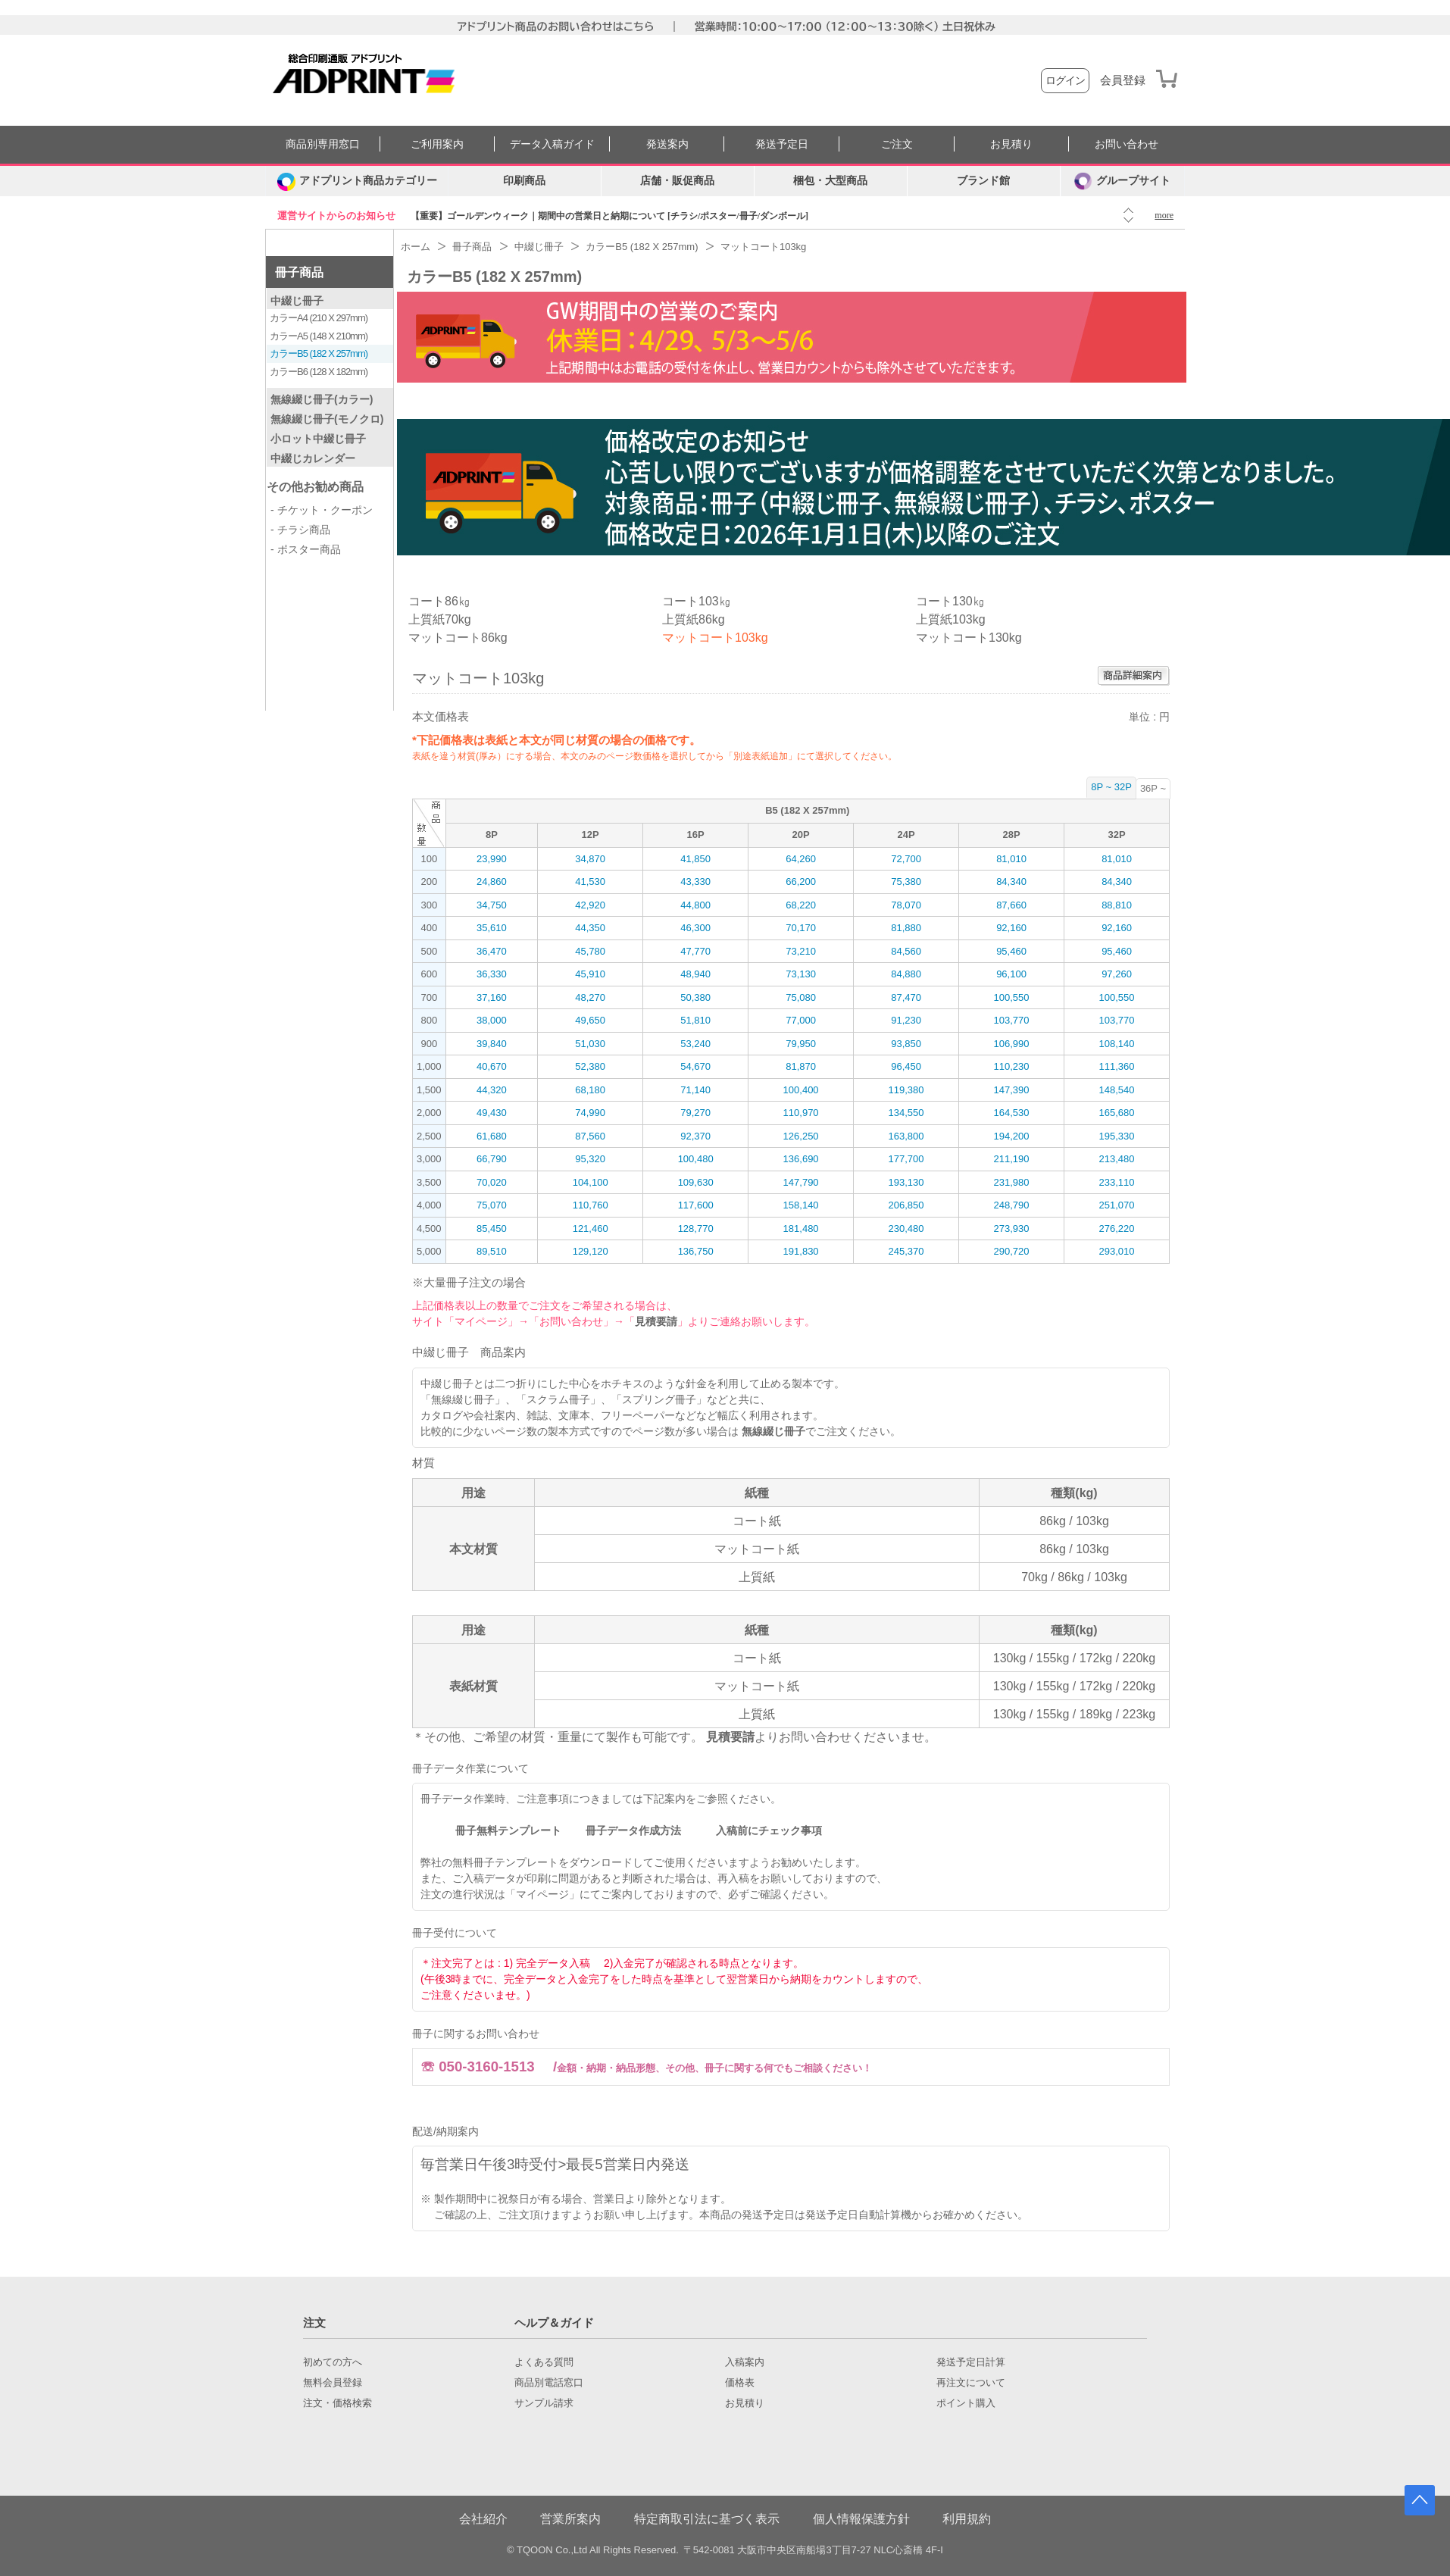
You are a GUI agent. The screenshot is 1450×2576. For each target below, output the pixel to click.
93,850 (906, 1043)
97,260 (1117, 974)
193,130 (906, 1182)
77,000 (801, 1020)
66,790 (492, 1159)
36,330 (492, 974)
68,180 (590, 1090)
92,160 (1011, 927)
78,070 (906, 905)
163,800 (906, 1136)
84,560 (906, 951)
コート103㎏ (696, 601)
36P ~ (1153, 788)
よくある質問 (543, 2362)
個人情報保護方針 (861, 2518)
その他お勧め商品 (315, 486)
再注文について (970, 2382)
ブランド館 (983, 180)
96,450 (906, 1066)
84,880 (906, 974)
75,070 (492, 1205)
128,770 (696, 1228)
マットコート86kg (458, 637)
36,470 (492, 951)
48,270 (590, 997)
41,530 (590, 881)
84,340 (1011, 881)
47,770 (695, 951)
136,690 (801, 1159)
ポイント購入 (965, 2403)
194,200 (1012, 1136)
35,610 (492, 927)
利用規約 (966, 2518)
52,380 (590, 1066)
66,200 (801, 881)
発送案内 (667, 144)
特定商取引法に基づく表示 (707, 2518)
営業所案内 (570, 2518)
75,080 (801, 997)
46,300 (695, 927)
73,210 (801, 951)
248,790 (1012, 1205)
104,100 (590, 1182)
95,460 (1011, 951)
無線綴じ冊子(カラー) (321, 399)
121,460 (590, 1228)
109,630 (696, 1182)
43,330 (695, 881)
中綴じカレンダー (312, 458)
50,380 (695, 997)
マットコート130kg (969, 637)
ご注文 (897, 144)
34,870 (590, 858)
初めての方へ (332, 2362)
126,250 (801, 1136)
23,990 (492, 858)
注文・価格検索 (337, 2403)
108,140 (1117, 1043)
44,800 (695, 905)
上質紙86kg (693, 619)
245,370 (906, 1251)
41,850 (695, 858)
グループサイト (1122, 181)
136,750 (696, 1251)
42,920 (590, 905)
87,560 (590, 1136)
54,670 (695, 1066)
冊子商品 (299, 272)
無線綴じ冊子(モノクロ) (326, 419)
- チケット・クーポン (321, 510)
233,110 (1117, 1182)
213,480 (1117, 1159)
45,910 (590, 974)
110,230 (1012, 1066)
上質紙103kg (951, 619)
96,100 (1011, 974)
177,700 (906, 1159)
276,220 (1117, 1228)
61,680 (492, 1136)
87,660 (1011, 905)
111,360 (1117, 1066)
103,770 (1012, 1020)
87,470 (906, 997)
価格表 (740, 2382)
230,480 (906, 1228)
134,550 (906, 1112)
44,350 (590, 927)
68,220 (801, 905)
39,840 (492, 1043)
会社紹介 (483, 2518)
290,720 (1012, 1251)
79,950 (801, 1043)
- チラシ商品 (300, 530)
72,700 (906, 858)
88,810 (1117, 905)
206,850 (906, 1205)
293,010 (1117, 1251)
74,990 (590, 1112)
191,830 (801, 1251)
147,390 (1012, 1090)
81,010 (1011, 858)
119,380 (906, 1090)
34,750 (492, 905)
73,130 (801, 974)
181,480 (801, 1228)
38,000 (492, 1020)
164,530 (1012, 1112)
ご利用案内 (437, 144)
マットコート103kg (715, 637)
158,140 (801, 1205)
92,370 (695, 1136)
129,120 (590, 1251)
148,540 (1117, 1090)
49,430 (492, 1112)
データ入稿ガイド (552, 144)
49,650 (590, 1020)
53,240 (695, 1043)
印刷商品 (524, 180)
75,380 (906, 881)
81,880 (906, 927)
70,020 (492, 1182)
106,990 (1012, 1043)
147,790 (801, 1182)
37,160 (492, 997)
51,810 (695, 1020)
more (1164, 215)
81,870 (801, 1066)
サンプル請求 (543, 2403)
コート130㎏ (950, 601)
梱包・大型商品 (830, 180)
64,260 (801, 858)
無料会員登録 (332, 2382)
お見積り (1011, 144)
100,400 (801, 1090)
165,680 (1117, 1112)
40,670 (492, 1066)
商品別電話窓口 (548, 2382)
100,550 (1012, 997)
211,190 (1012, 1159)
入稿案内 (744, 2362)
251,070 (1117, 1205)
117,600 (696, 1205)
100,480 (696, 1159)
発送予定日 (781, 144)
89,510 (492, 1251)
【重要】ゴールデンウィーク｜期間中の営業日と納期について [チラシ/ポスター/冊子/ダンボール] (609, 216)
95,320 (590, 1159)
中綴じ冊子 (296, 301)
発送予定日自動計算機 (858, 2215)
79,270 (695, 1112)
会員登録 (1122, 80)
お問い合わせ (1126, 144)
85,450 (492, 1228)
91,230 (906, 1020)
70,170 (801, 927)
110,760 (590, 1205)
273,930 (1012, 1228)
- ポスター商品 (305, 549)
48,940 (695, 974)
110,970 (801, 1112)
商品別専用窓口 (323, 144)
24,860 (492, 881)
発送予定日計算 (970, 2362)
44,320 (492, 1090)
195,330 (1117, 1136)
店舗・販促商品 (677, 180)
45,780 (590, 951)
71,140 (695, 1090)
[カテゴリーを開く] (357, 181)
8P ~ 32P (1111, 786)
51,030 (590, 1043)
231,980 (1012, 1182)
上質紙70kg (439, 619)
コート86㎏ (439, 601)
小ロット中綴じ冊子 (318, 439)
